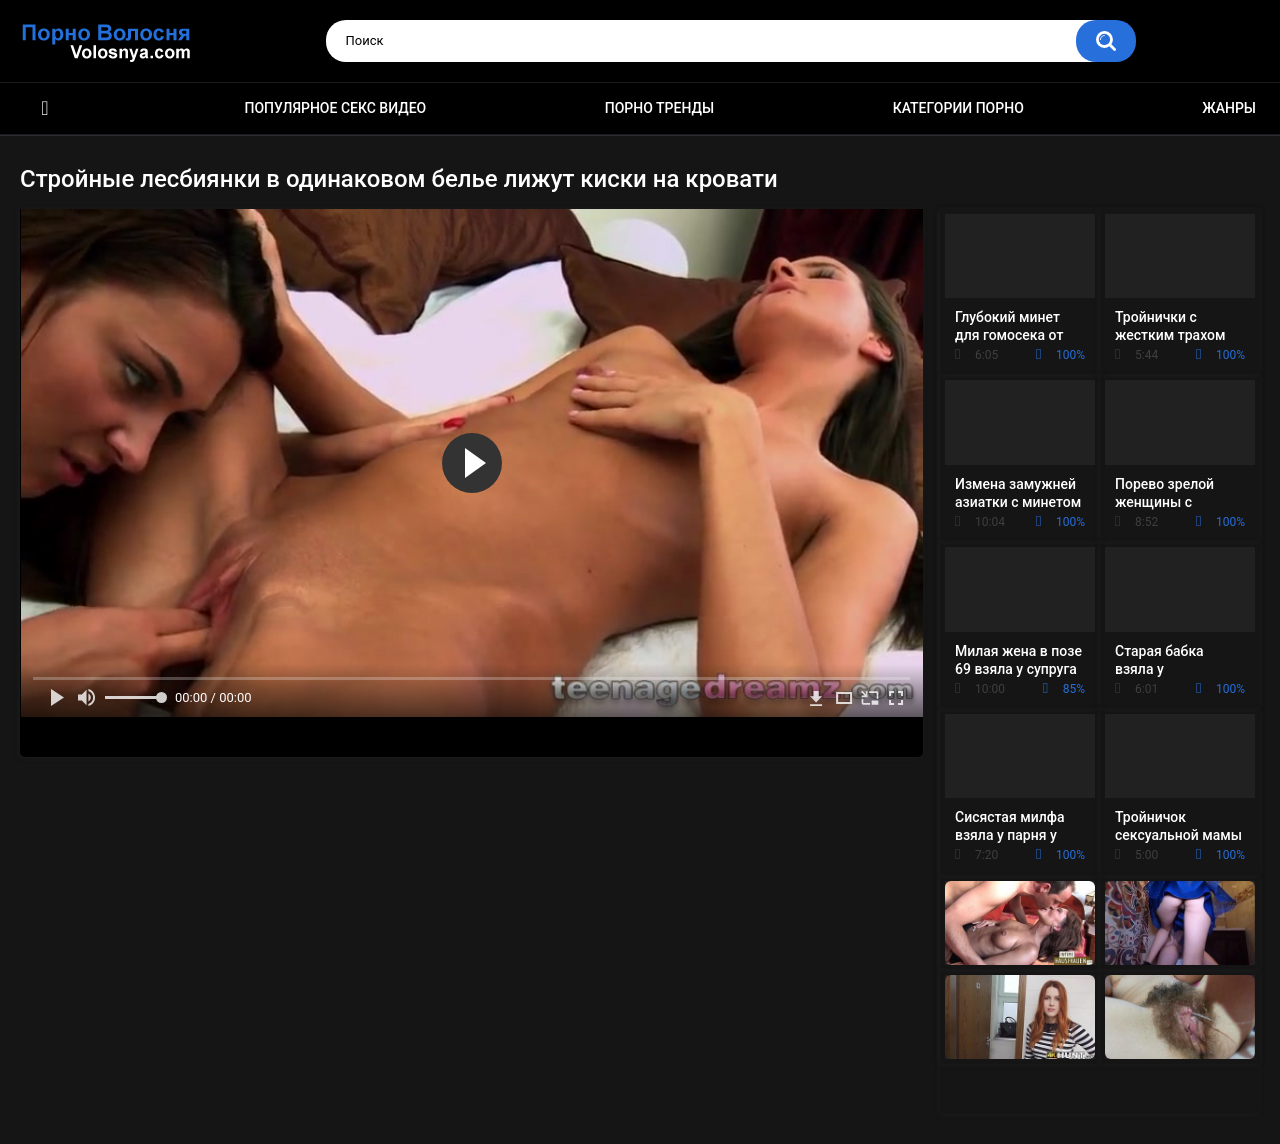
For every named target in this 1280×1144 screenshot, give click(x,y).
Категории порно (958, 108)
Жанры (1229, 108)
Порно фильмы (45, 108)
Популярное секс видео (336, 108)
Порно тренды (659, 108)
